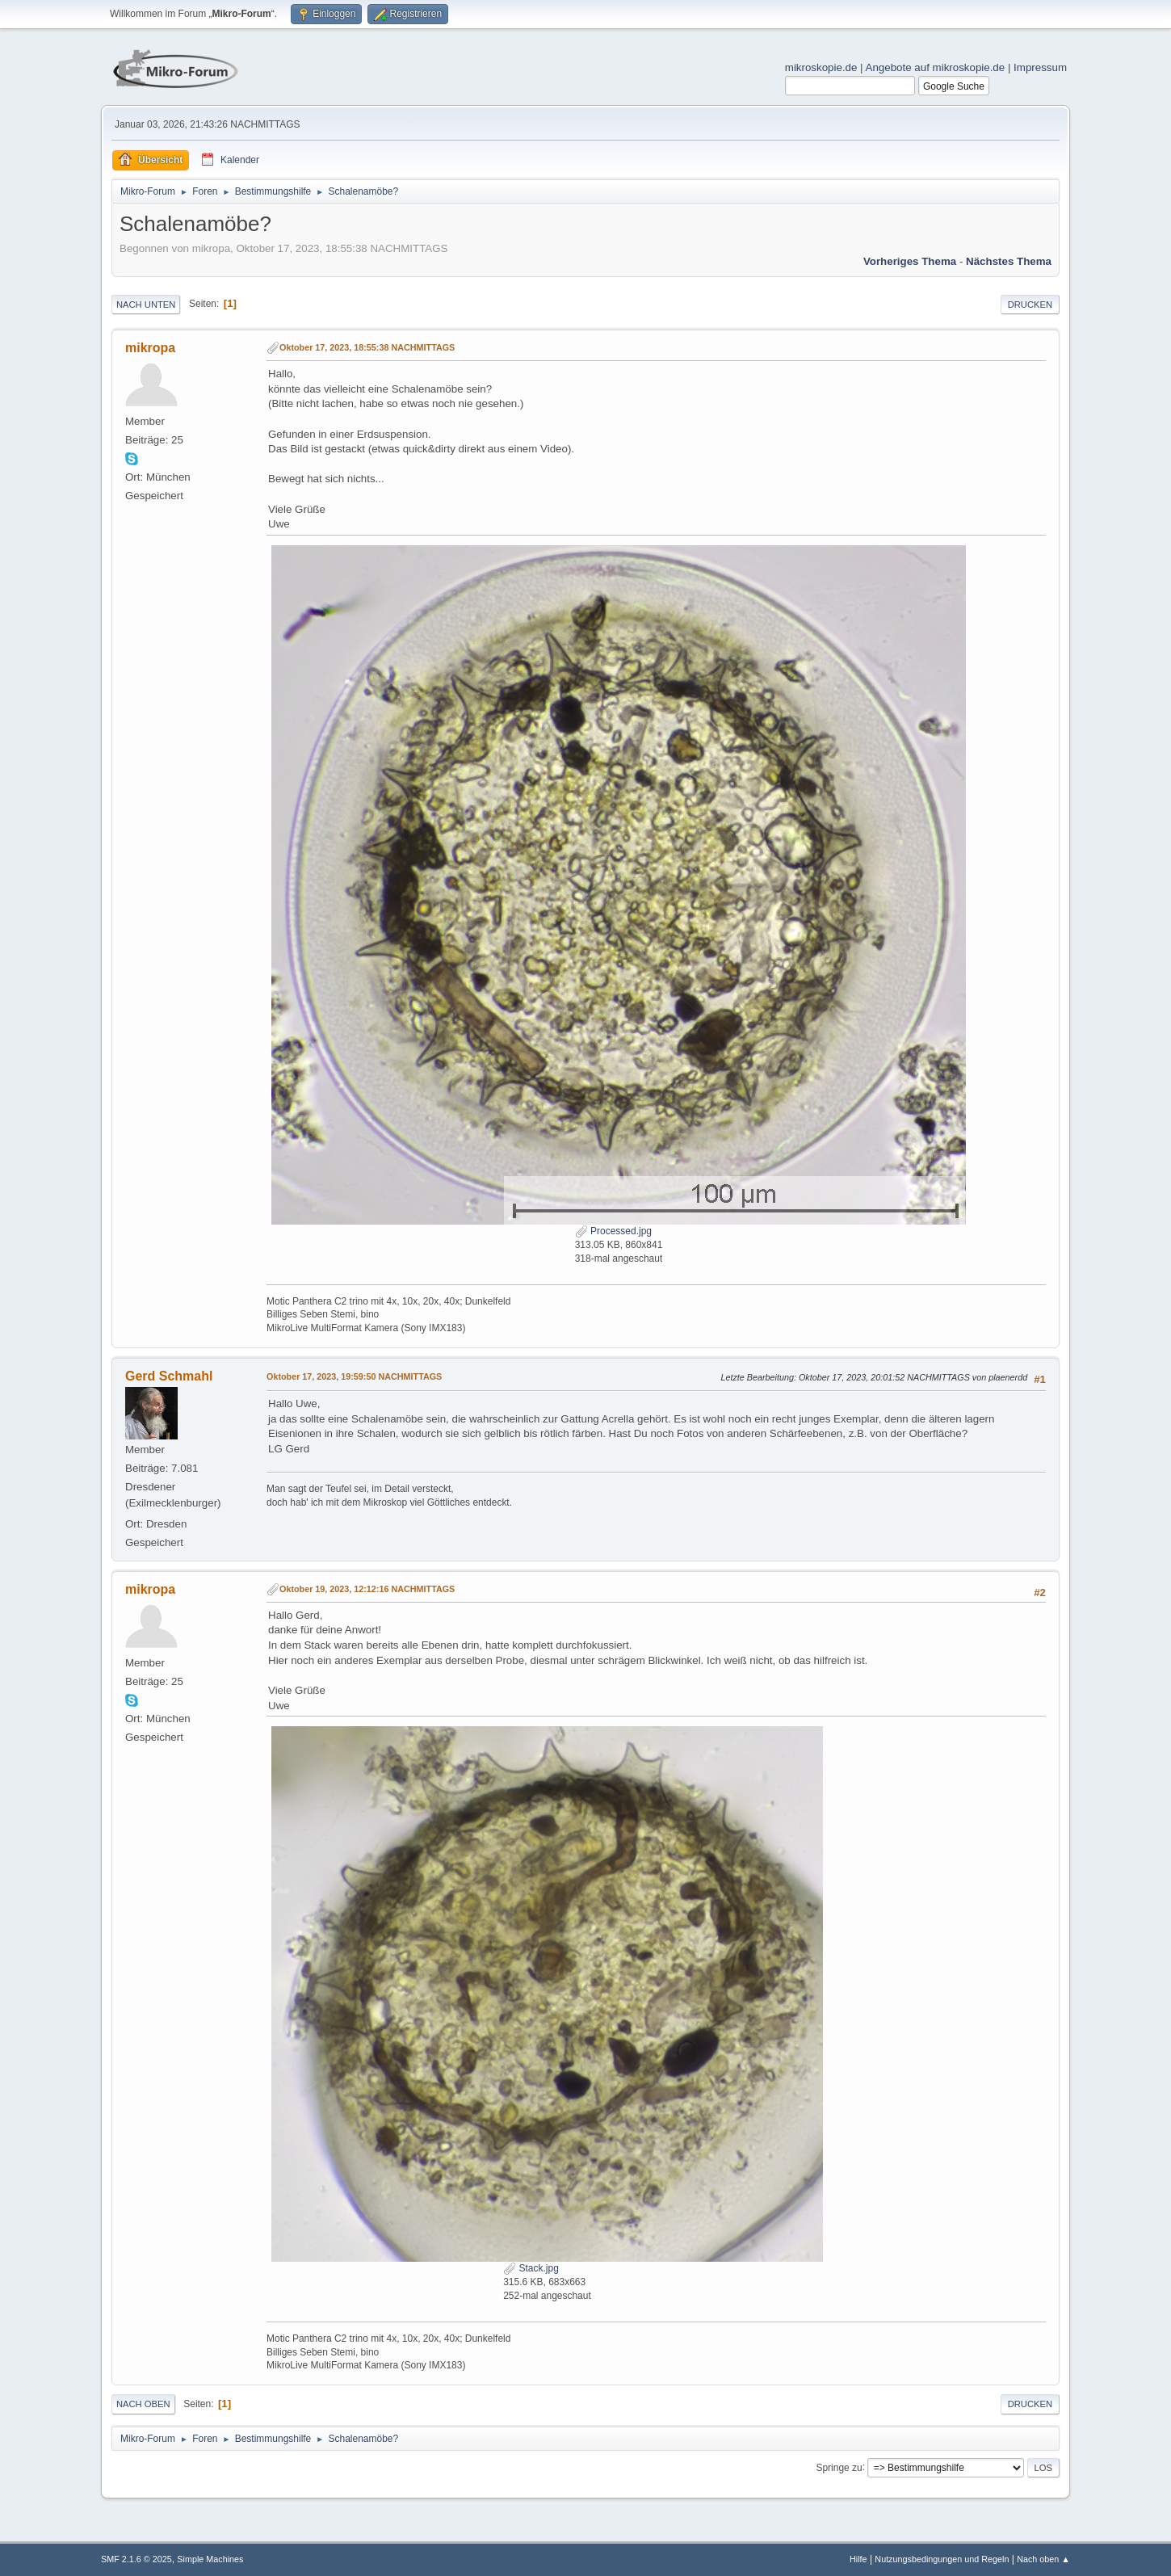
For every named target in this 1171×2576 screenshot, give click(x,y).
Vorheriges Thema (909, 261)
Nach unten (145, 304)
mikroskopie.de (821, 67)
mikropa (150, 348)
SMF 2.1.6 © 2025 (136, 2559)
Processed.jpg (613, 1231)
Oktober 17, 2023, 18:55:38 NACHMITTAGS (367, 347)
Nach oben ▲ (1043, 2559)
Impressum (1040, 67)
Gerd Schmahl (168, 1376)
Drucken (1030, 304)
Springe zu (839, 2467)
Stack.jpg (531, 2268)
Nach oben (143, 2404)
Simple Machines (210, 2559)
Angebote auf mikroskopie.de (935, 67)
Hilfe (858, 2559)
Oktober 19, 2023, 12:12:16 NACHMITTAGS (367, 1589)
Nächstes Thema (1008, 261)
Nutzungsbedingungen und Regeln (942, 2559)
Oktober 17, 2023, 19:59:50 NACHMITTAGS (354, 1376)
